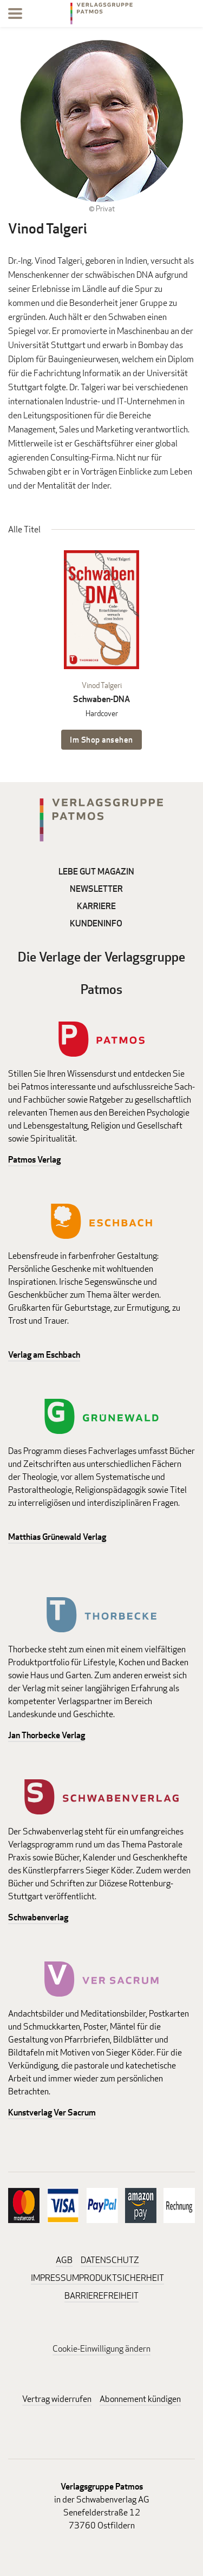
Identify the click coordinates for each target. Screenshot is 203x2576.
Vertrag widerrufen (56, 2399)
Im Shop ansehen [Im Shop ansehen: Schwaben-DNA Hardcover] (101, 739)
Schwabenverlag (38, 1917)
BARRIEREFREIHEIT (101, 2295)
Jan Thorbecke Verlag (46, 1735)
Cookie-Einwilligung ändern (101, 2348)
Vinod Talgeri (102, 685)
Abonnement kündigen (140, 2399)
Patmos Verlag (34, 1159)
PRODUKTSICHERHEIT (121, 2278)
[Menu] (15, 15)
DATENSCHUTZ (110, 2260)
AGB (64, 2260)
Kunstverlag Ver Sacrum (52, 2112)
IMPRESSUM (55, 2278)
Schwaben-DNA (101, 699)
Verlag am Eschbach (44, 1354)
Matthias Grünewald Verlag (57, 1537)
